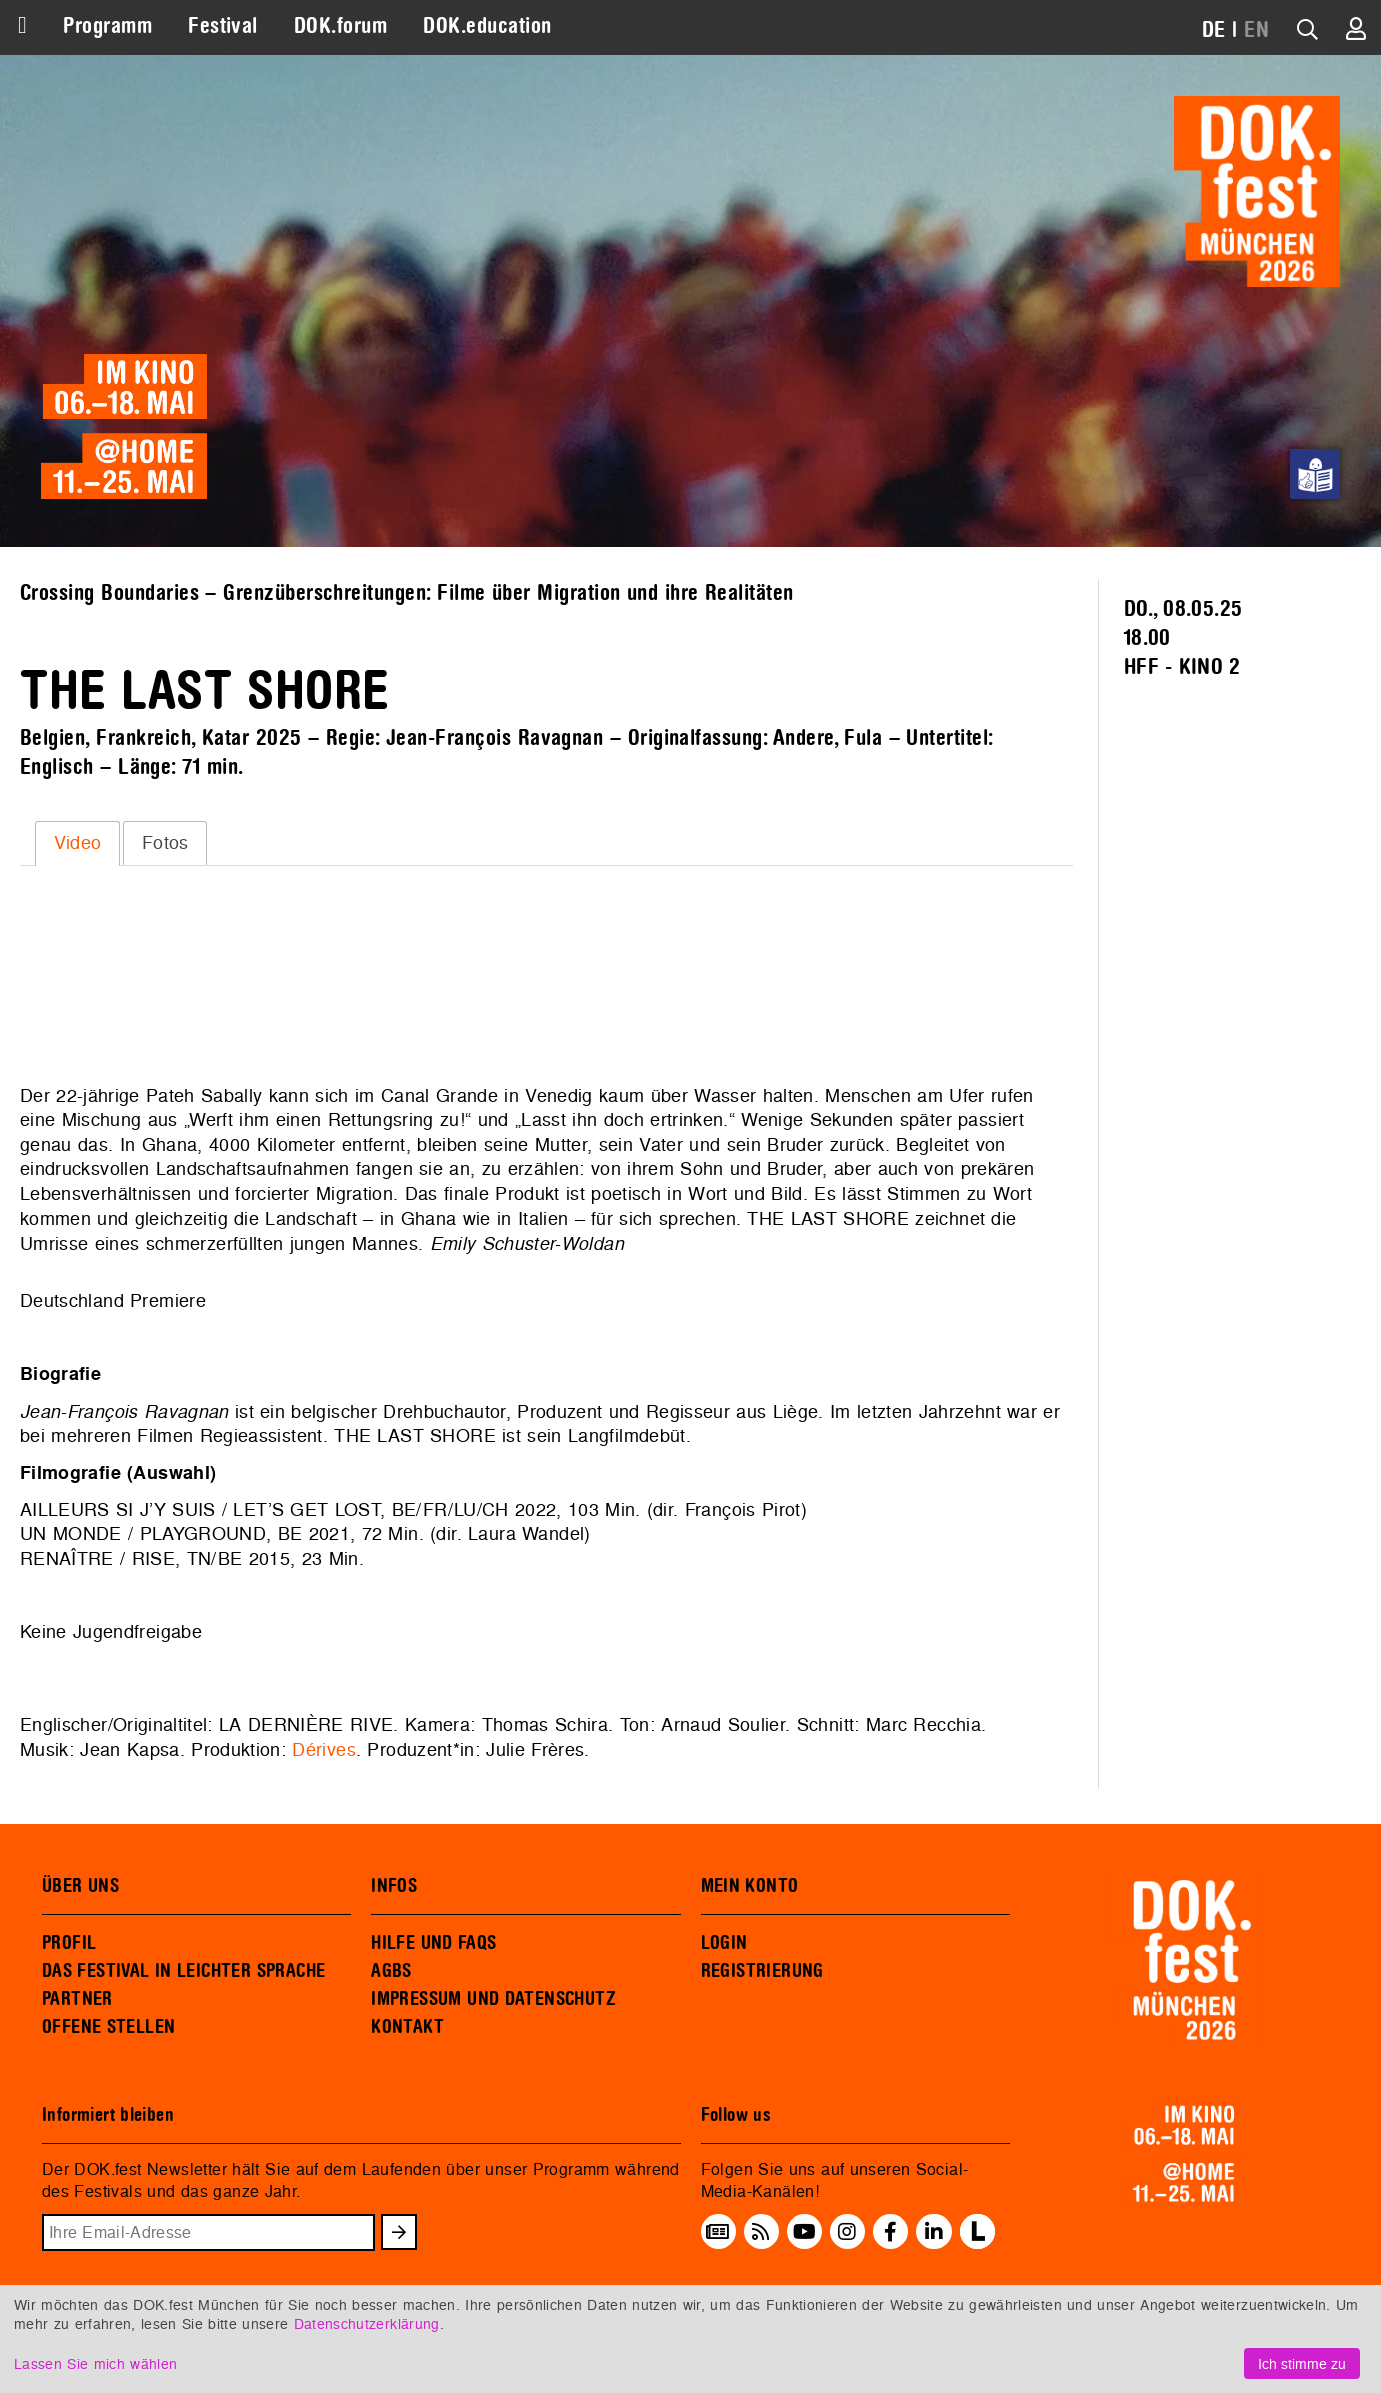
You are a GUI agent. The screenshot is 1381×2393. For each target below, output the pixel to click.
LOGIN (724, 1943)
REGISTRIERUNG (762, 1971)
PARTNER (77, 1999)
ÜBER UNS (80, 1886)
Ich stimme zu (1302, 2363)
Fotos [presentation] (165, 842)
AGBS (391, 1971)
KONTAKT (407, 2027)
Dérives (323, 1749)
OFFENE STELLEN (108, 2027)
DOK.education (487, 26)
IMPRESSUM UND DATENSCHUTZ (493, 1999)
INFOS (394, 1886)
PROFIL (69, 1943)
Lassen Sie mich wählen (95, 2363)
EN (1256, 30)
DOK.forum (340, 26)
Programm (107, 26)
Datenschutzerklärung (367, 2323)
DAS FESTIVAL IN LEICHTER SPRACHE (183, 1971)
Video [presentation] (78, 842)
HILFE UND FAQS (433, 1943)
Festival (223, 26)
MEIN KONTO (750, 1886)
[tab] (77, 843)
